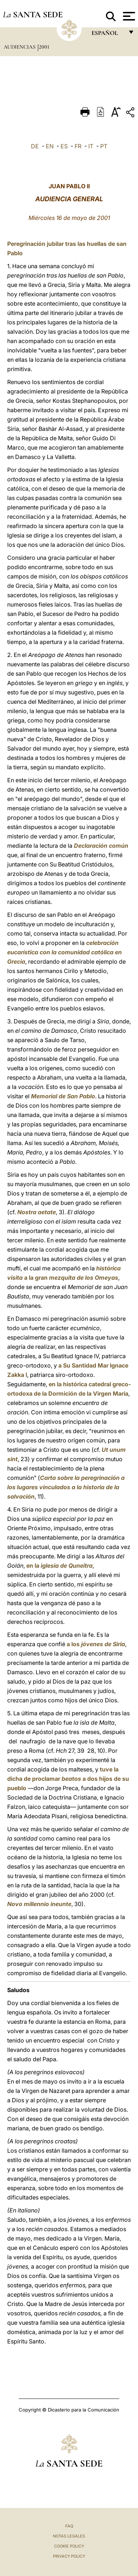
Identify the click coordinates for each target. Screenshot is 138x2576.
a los (96, 1644)
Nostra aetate (36, 1212)
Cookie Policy (69, 2546)
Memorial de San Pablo (63, 1096)
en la (59, 1565)
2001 (44, 47)
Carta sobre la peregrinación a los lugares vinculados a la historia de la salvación (66, 1487)
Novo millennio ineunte (39, 1904)
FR (78, 146)
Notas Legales (69, 2536)
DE (35, 146)
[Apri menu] (128, 16)
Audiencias (20, 47)
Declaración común (101, 845)
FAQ (69, 2525)
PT (103, 146)
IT (90, 146)
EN (50, 146)
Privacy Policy (69, 2556)
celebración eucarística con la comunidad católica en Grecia (64, 952)
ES (64, 146)
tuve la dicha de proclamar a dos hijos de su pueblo (68, 1779)
